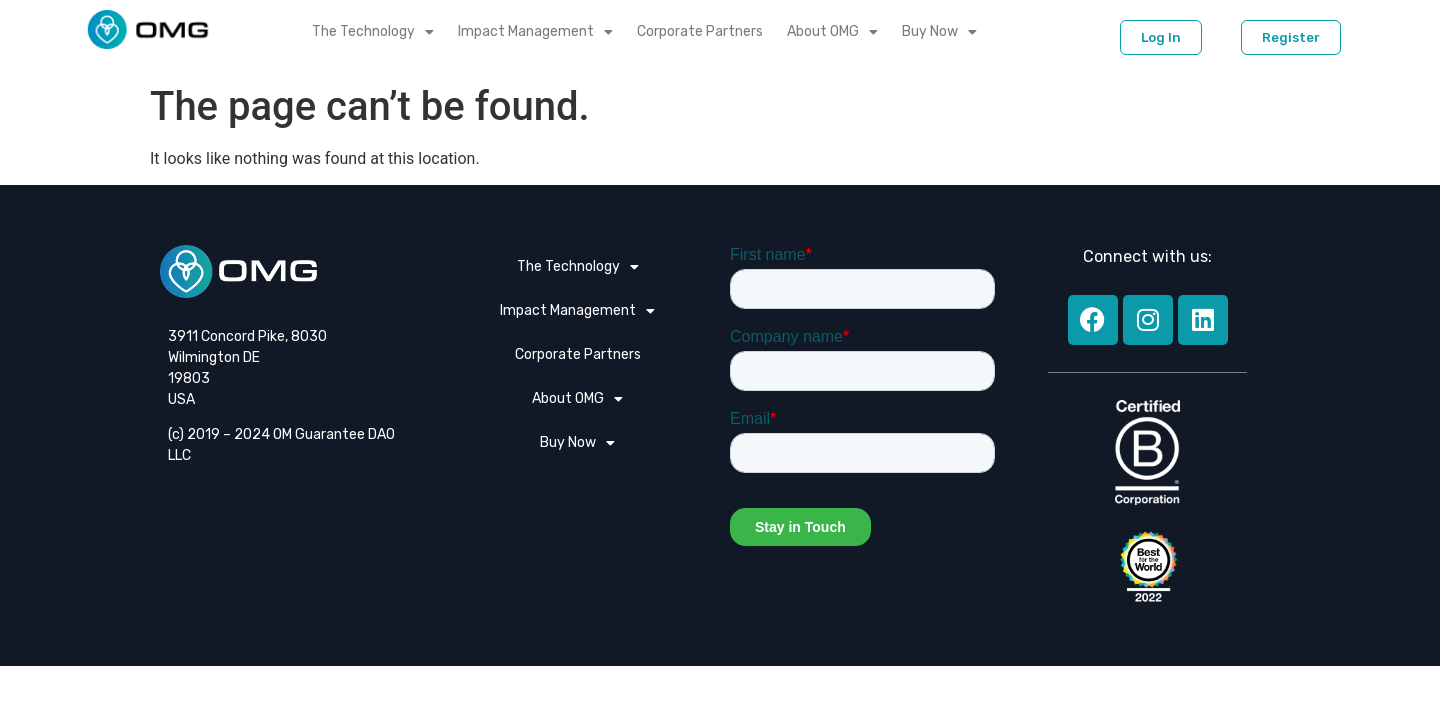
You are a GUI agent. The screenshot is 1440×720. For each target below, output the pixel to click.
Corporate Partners (700, 31)
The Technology (373, 32)
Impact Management (535, 32)
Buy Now (939, 32)
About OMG (832, 32)
